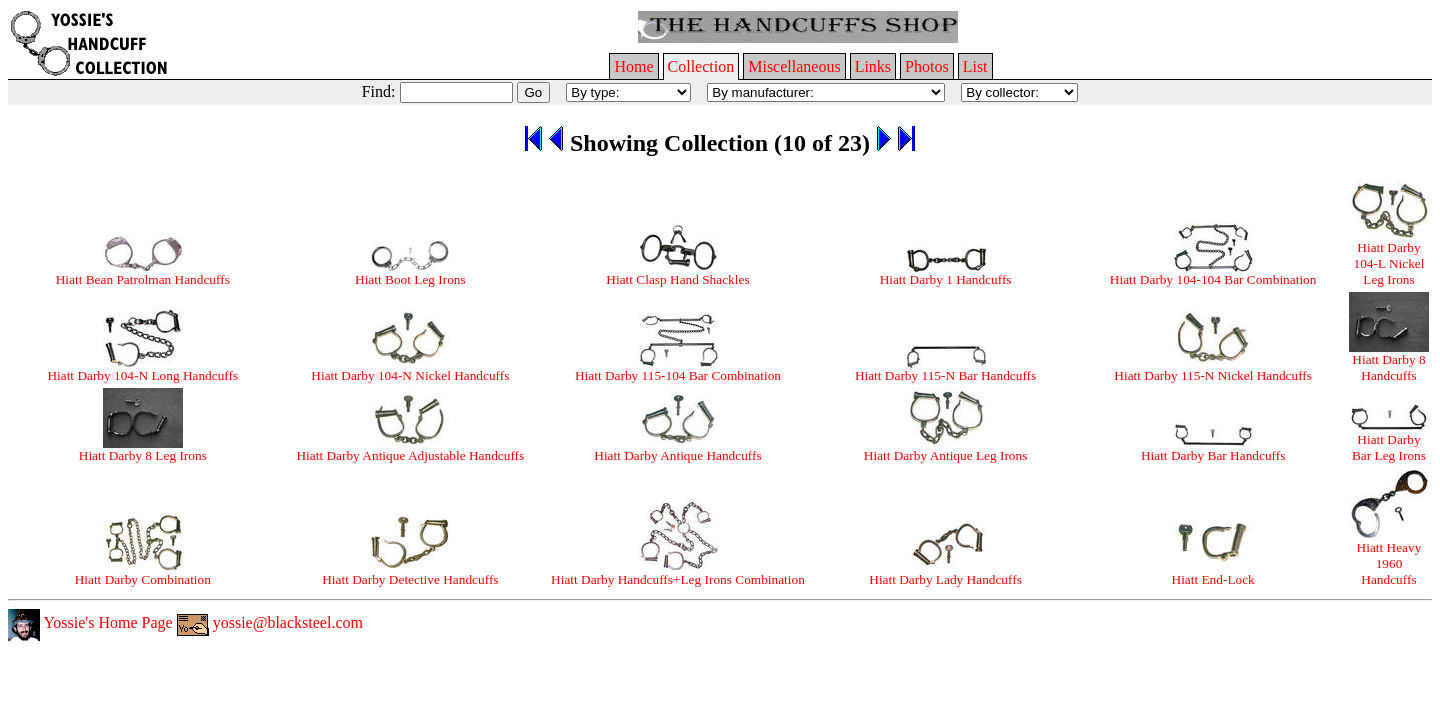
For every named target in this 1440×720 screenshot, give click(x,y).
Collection (701, 66)
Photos (927, 66)
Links (873, 66)
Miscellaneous (794, 66)
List (975, 66)
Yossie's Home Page (90, 622)
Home (633, 66)
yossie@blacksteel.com (270, 622)
